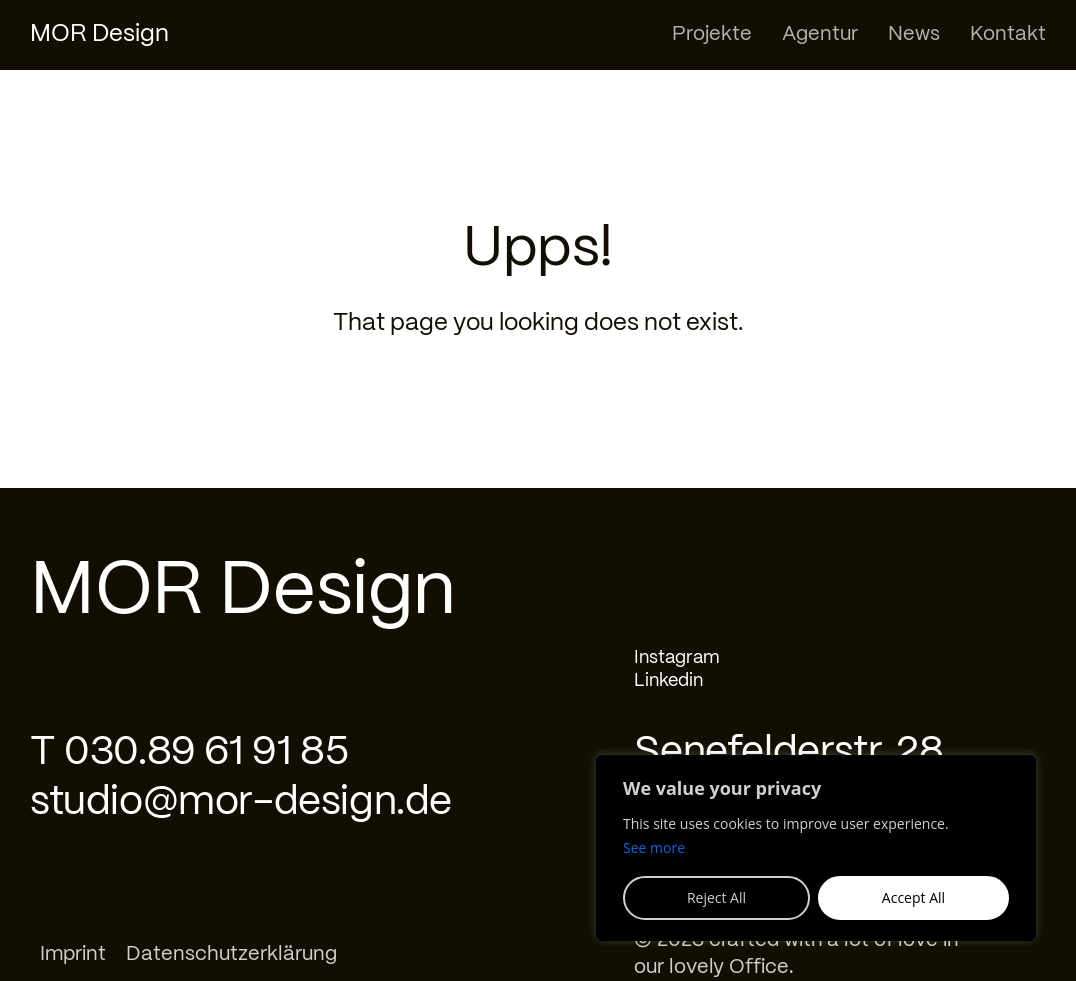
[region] (816, 848)
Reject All (716, 897)
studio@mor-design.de (241, 803)
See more (654, 847)
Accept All (913, 897)
